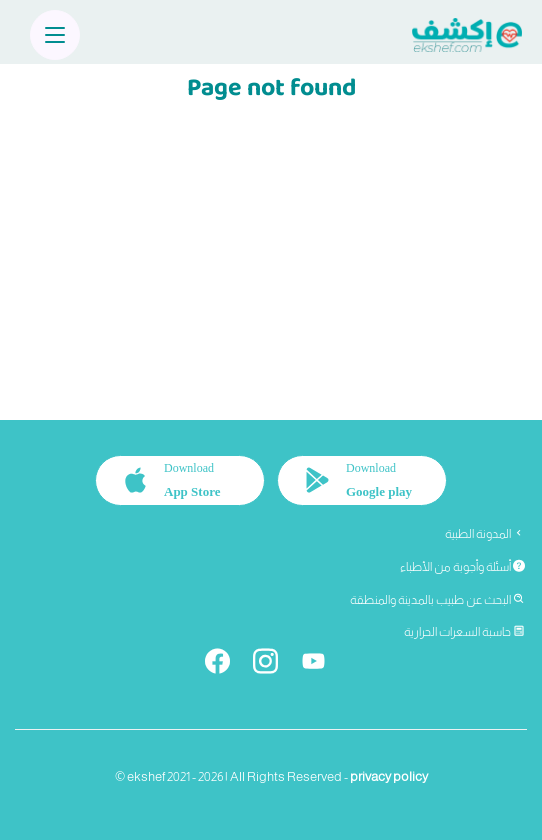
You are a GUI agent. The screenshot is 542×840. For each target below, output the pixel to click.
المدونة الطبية (485, 534)
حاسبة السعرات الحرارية (464, 632)
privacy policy (389, 776)
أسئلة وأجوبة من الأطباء (462, 567)
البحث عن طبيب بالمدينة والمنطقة (437, 600)
